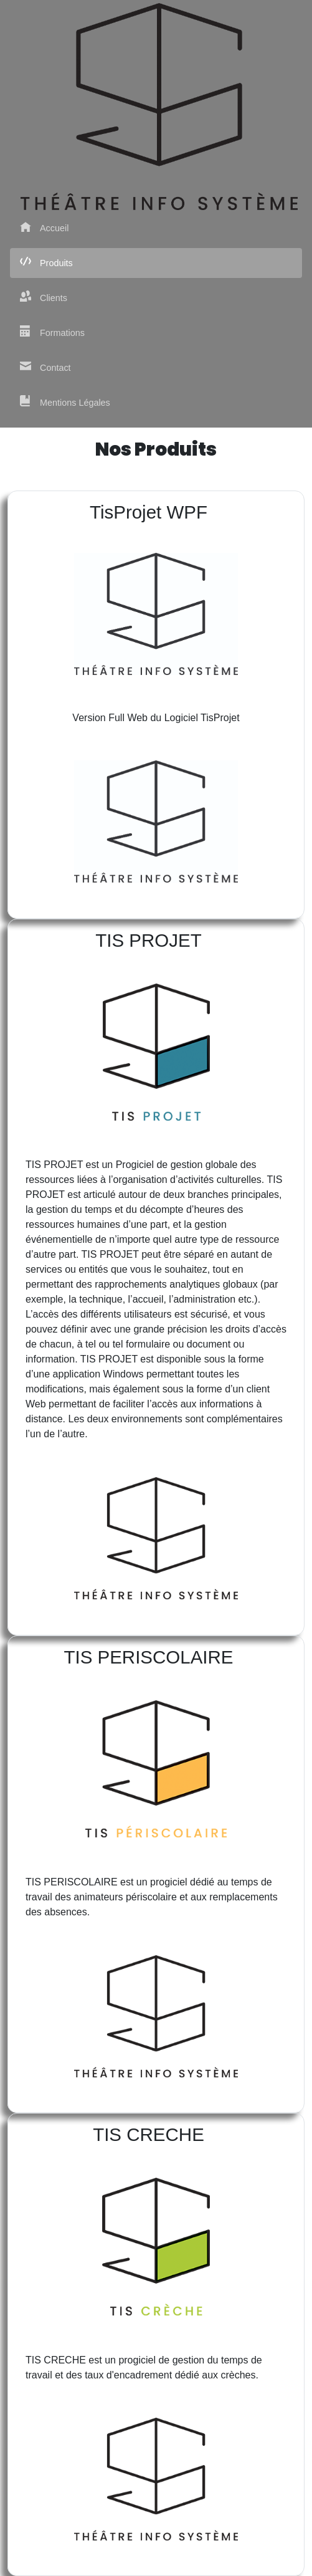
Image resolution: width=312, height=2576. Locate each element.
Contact (45, 367)
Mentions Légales (65, 402)
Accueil (44, 227)
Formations (52, 332)
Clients (43, 297)
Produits (46, 262)
